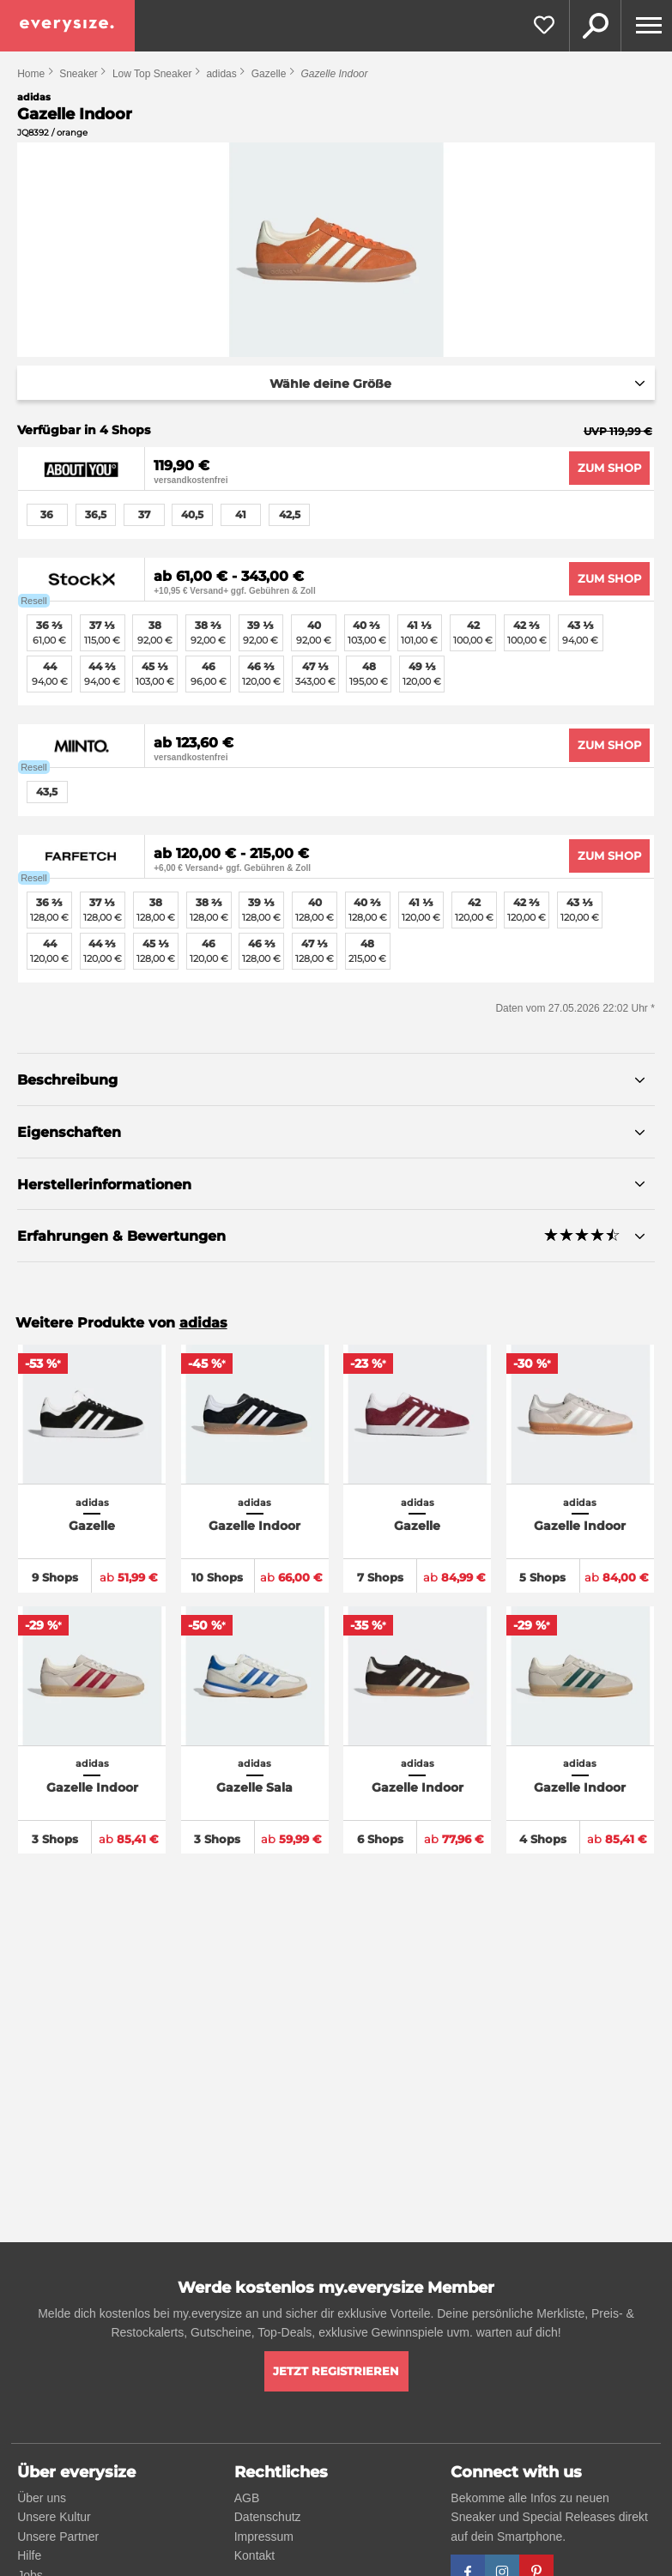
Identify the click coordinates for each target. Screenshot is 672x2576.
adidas (221, 74)
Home (31, 74)
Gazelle (269, 74)
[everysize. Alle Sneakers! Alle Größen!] (67, 25)
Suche (595, 25)
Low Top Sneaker (152, 74)
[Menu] (646, 25)
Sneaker (78, 74)
